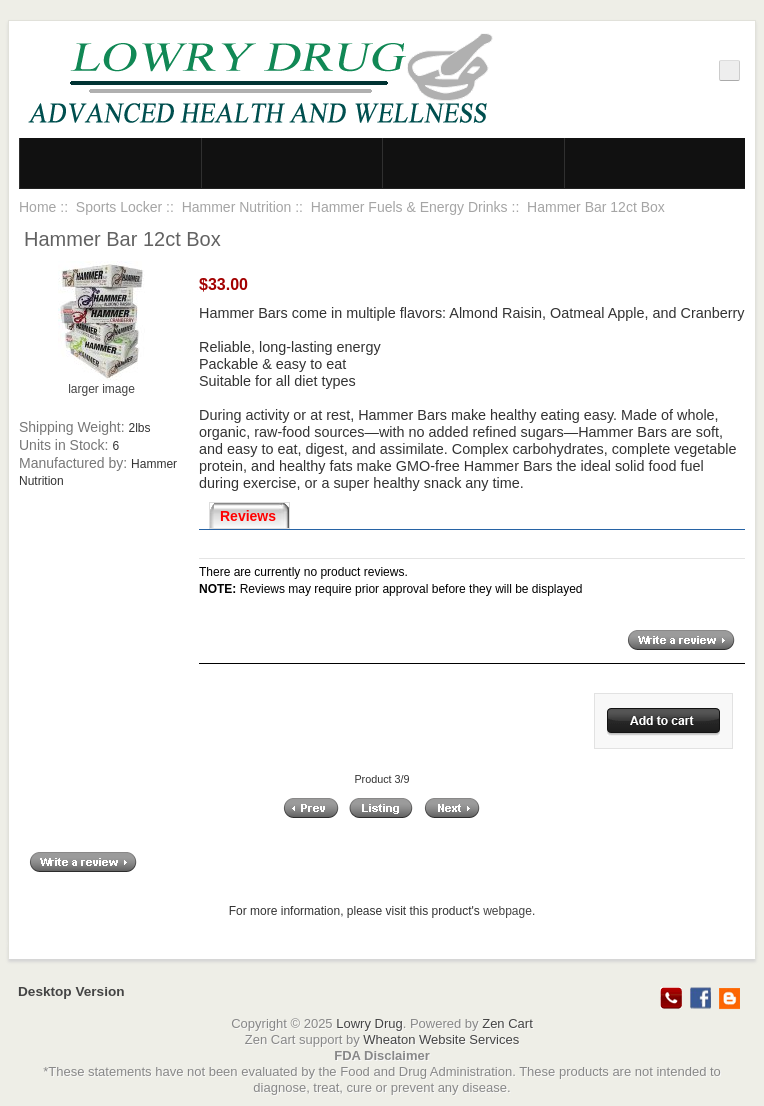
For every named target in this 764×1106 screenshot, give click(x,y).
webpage (507, 911)
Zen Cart (507, 1023)
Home (37, 207)
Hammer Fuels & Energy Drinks (409, 207)
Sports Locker (119, 207)
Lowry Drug (369, 1023)
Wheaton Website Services (441, 1039)
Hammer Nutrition (237, 207)
